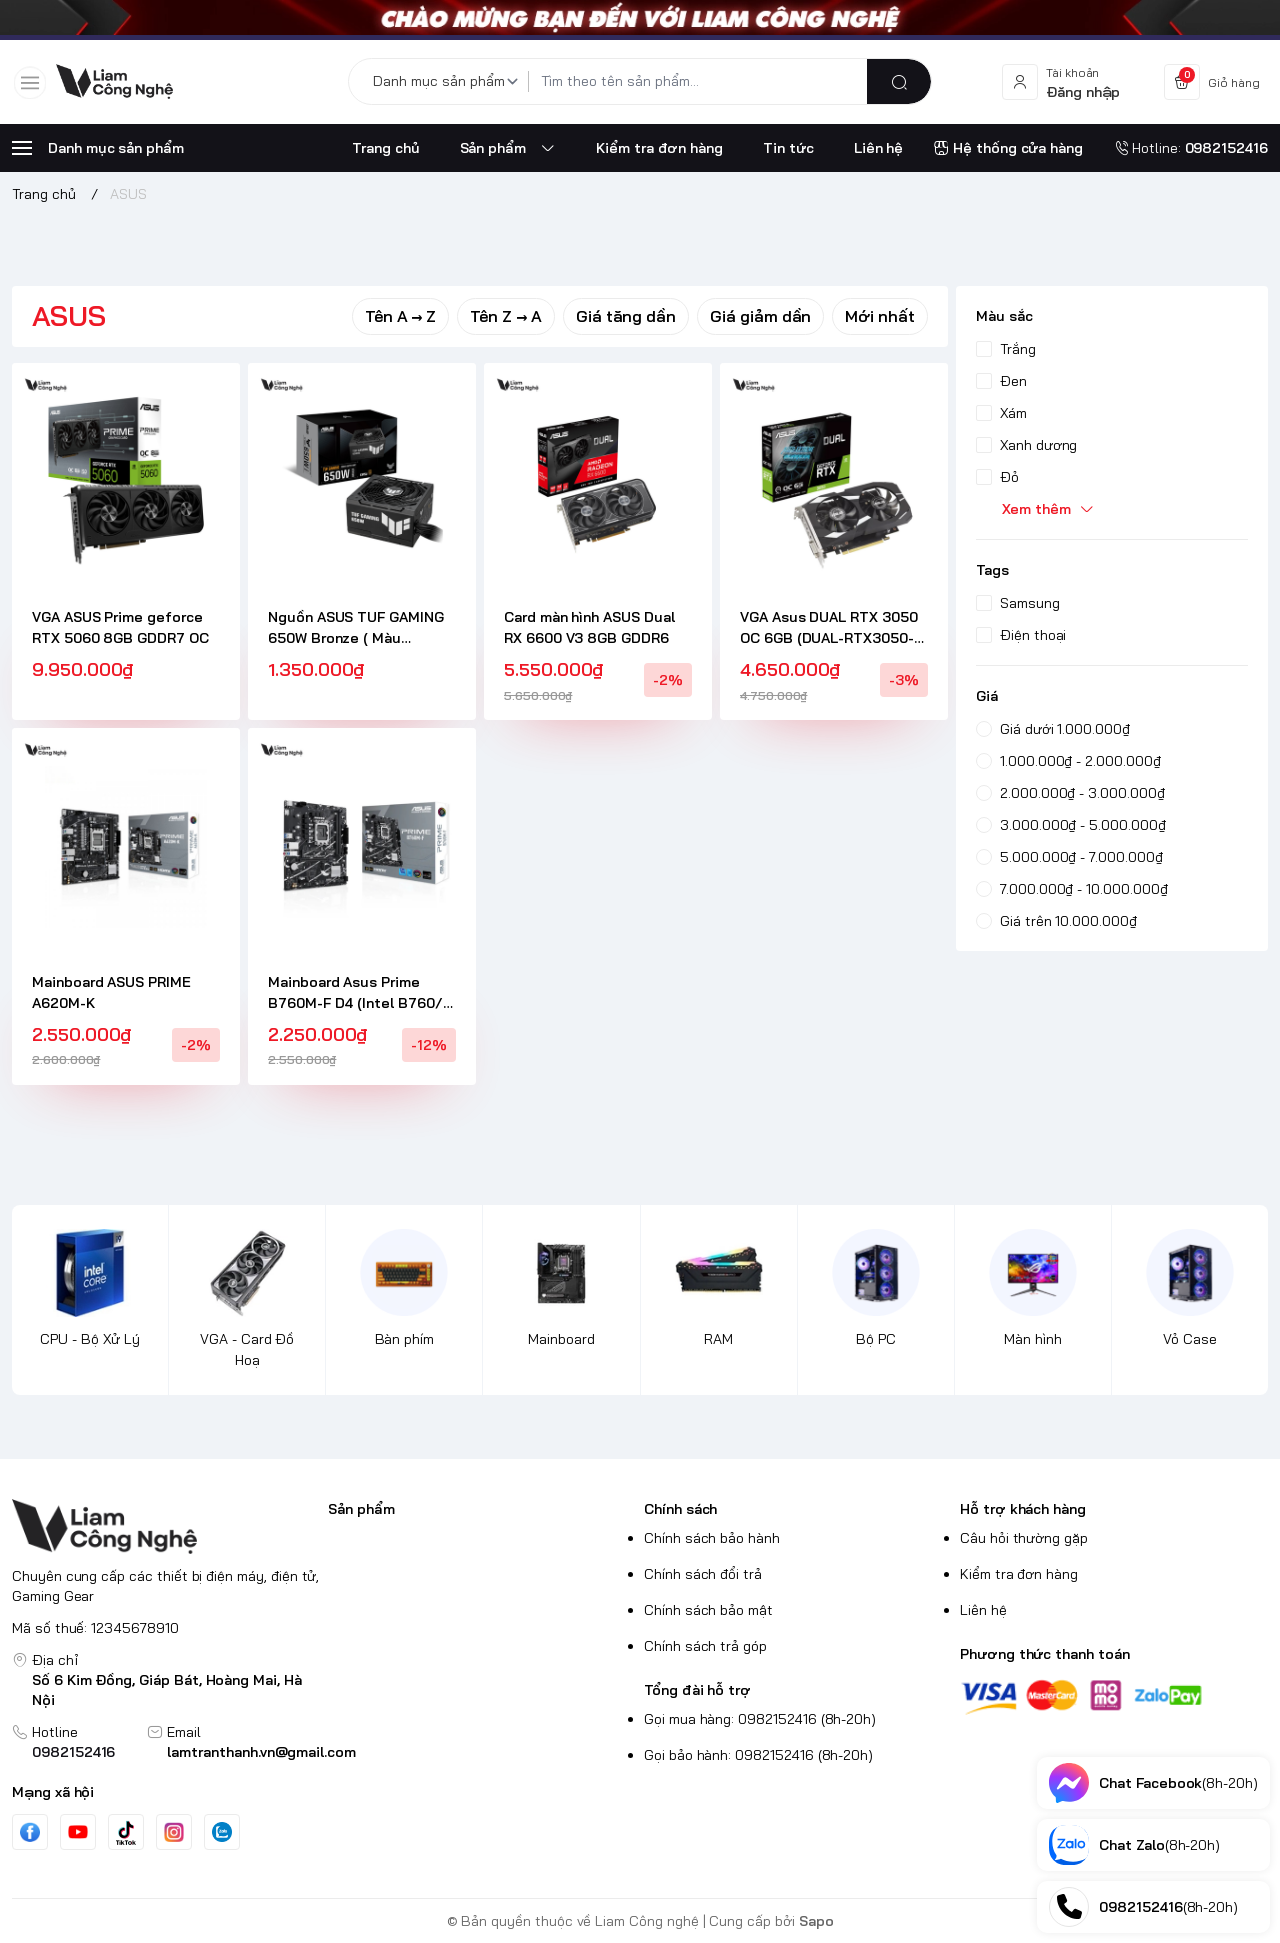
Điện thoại (1021, 635)
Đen (1001, 381)
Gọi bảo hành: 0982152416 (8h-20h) (758, 1755)
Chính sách (680, 1509)
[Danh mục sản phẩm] (449, 81)
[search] (899, 81)
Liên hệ (983, 1610)
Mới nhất (880, 316)
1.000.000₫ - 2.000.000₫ (1068, 761)
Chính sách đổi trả (703, 1574)
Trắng (1006, 349)
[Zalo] (222, 1832)
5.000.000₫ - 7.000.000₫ (1069, 857)
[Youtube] (78, 1832)
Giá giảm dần (760, 316)
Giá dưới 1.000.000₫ (1053, 729)
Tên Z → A (506, 316)
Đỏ (997, 477)
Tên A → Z (401, 316)
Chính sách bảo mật (708, 1610)
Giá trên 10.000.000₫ (1056, 921)
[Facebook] (30, 1832)
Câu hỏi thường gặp (1024, 1538)
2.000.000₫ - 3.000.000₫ (1070, 793)
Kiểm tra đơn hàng (1019, 1574)
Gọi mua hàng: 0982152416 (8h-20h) (760, 1719)
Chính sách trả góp (705, 1646)
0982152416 (73, 1752)
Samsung (1018, 603)
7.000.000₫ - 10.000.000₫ (1072, 889)
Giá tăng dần (626, 316)
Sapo (816, 1921)
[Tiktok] (126, 1832)
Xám (1001, 413)
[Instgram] (174, 1832)
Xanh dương (1026, 445)
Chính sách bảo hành (712, 1538)
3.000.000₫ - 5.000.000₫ (1071, 825)
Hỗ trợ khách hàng (1023, 1509)
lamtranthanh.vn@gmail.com (261, 1752)
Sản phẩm (361, 1509)
